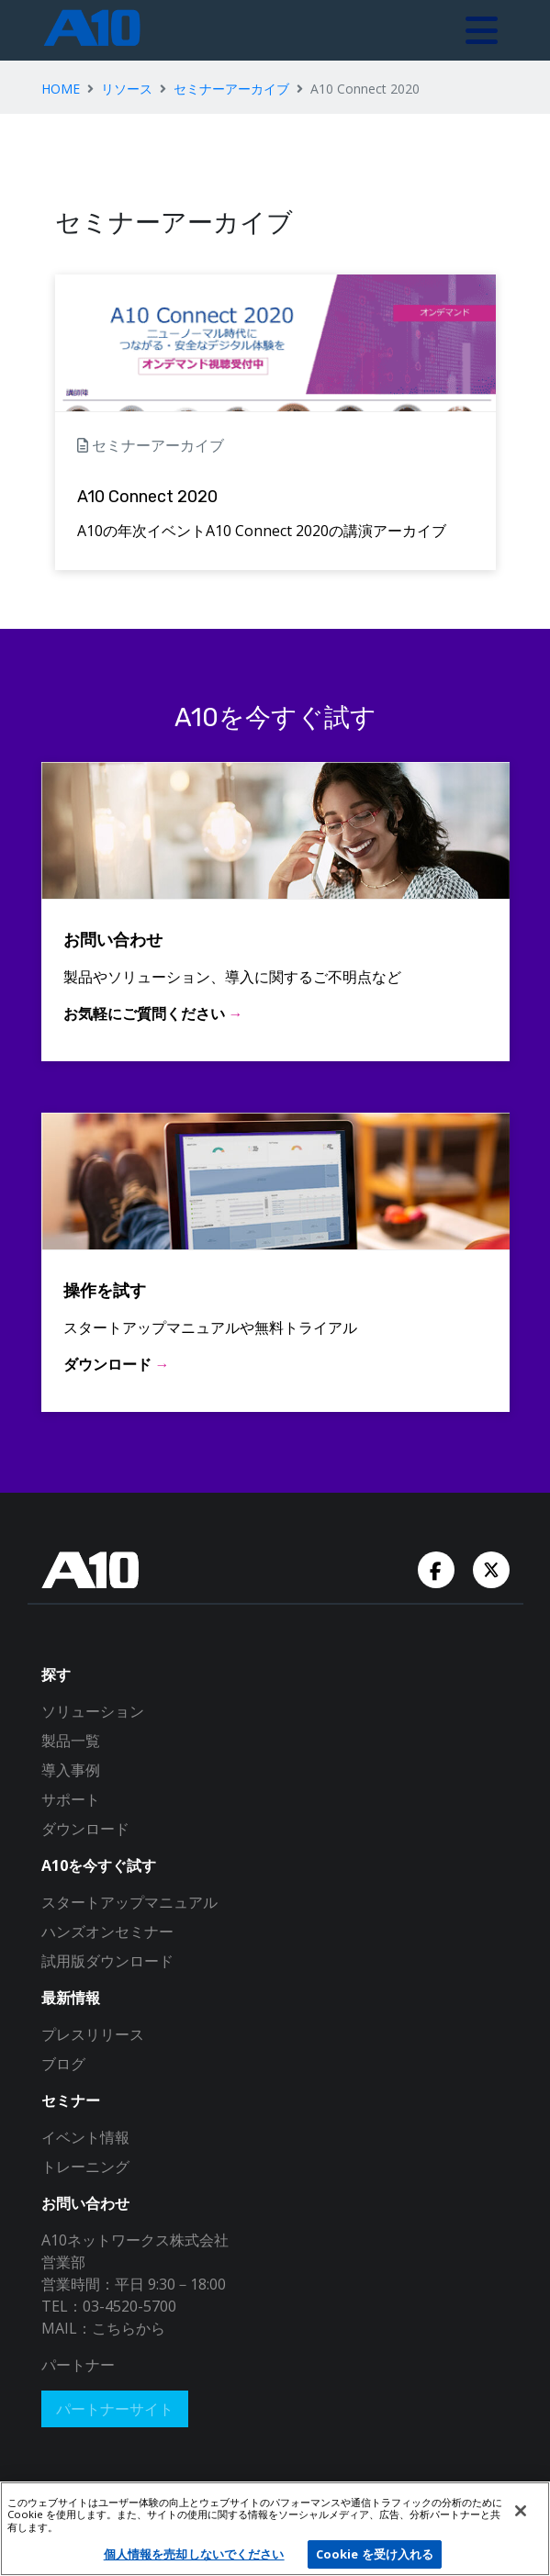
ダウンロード (85, 1829)
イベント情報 (85, 2137)
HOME (60, 88)
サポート (70, 1799)
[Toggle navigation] (482, 30)
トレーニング (85, 2166)
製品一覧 (70, 1740)
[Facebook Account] (438, 1568)
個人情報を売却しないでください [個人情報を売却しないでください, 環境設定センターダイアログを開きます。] (194, 2554)
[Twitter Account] (491, 1568)
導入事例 (70, 1770)
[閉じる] (520, 2511)
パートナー (78, 2365)
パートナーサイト (115, 2409)
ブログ (63, 2064)
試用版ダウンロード (107, 1961)
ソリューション (92, 1711)
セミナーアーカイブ (231, 88)
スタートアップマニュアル (129, 1902)
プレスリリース (92, 2034)
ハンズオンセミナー (107, 1931)
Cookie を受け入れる (375, 2554)
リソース (126, 88)
